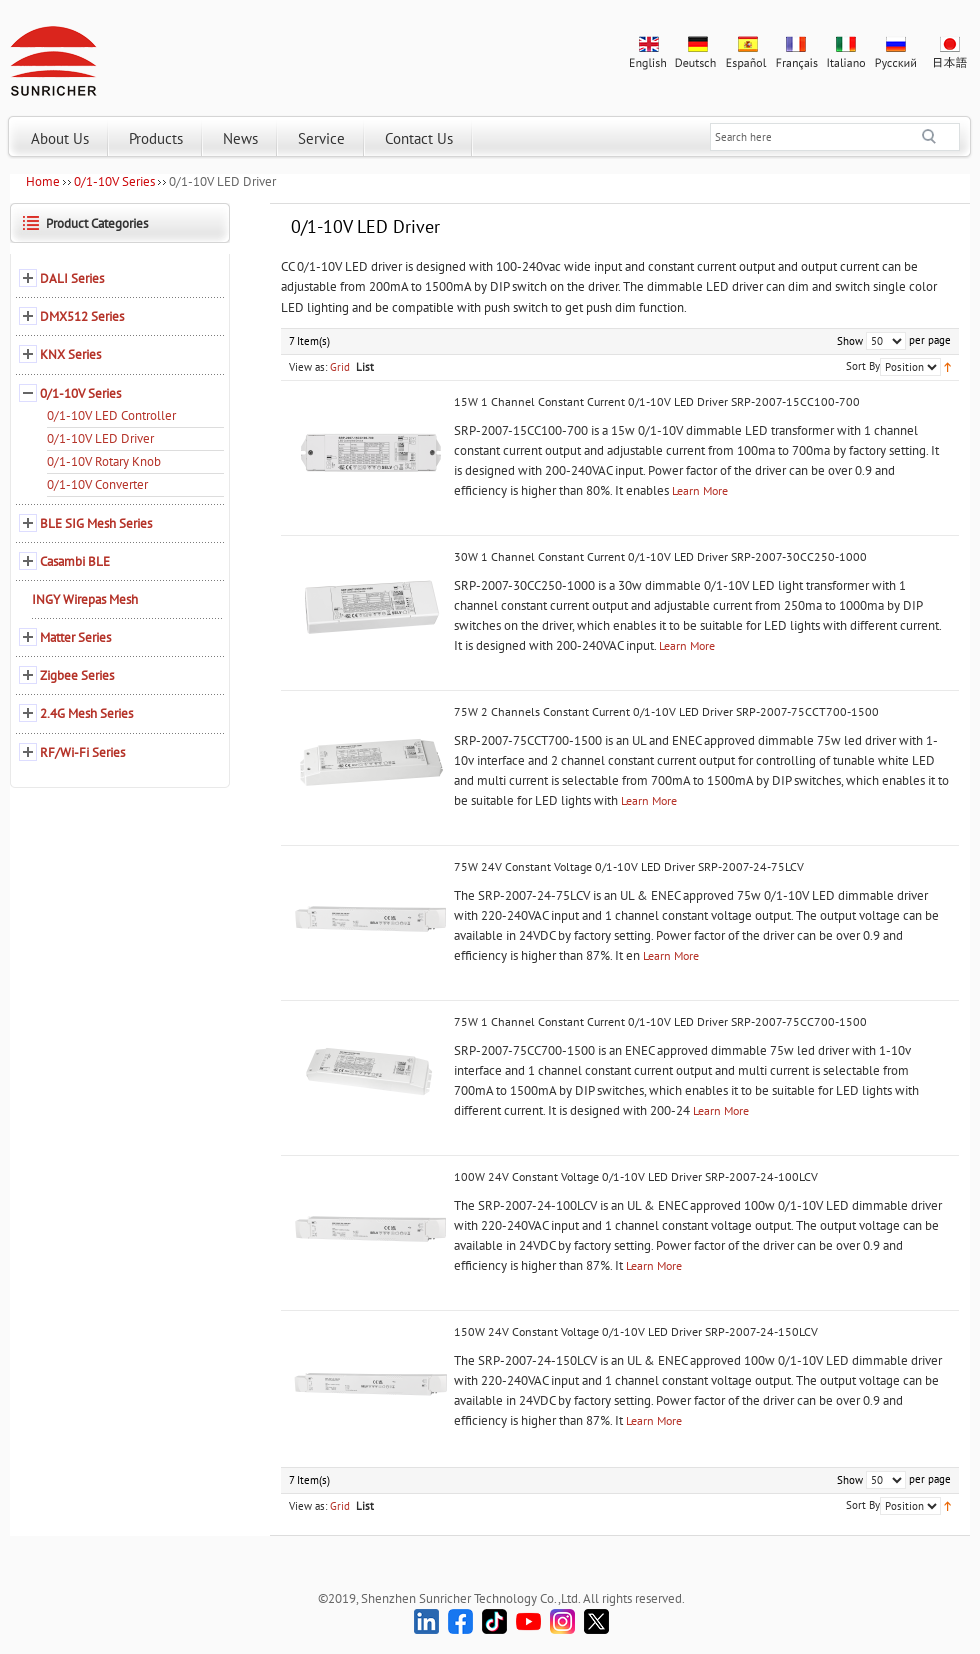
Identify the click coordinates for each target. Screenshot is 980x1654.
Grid (340, 367)
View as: (308, 367)
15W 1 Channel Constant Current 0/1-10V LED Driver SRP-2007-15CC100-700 (657, 401)
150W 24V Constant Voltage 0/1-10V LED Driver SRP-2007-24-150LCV (636, 1331)
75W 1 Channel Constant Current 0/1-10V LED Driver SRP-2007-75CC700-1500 (660, 1021)
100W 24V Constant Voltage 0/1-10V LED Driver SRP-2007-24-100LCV (636, 1176)
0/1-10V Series (114, 181)
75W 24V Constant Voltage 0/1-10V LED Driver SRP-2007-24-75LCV (629, 866)
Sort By (863, 366)
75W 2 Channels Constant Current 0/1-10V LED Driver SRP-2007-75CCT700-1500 (666, 711)
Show (850, 341)
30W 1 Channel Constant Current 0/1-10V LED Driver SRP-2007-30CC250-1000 (660, 556)
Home (43, 181)
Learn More (700, 490)
